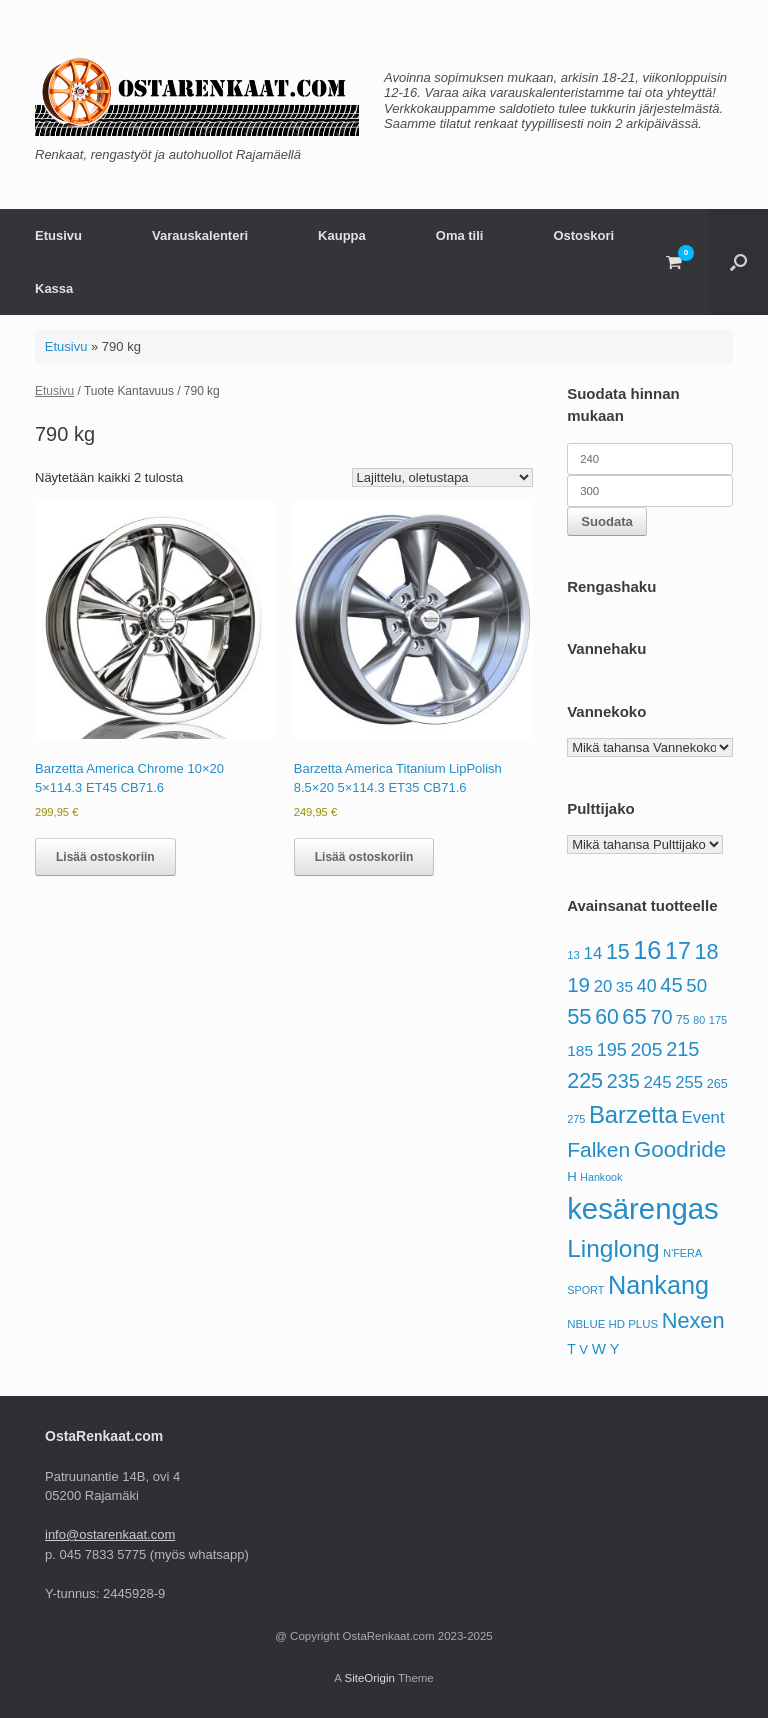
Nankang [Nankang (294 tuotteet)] (658, 1285)
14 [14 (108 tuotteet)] (593, 953)
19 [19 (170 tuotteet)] (578, 984)
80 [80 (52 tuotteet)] (699, 1020)
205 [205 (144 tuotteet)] (646, 1049)
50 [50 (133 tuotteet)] (696, 985)
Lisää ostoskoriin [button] (105, 857)
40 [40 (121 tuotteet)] (647, 986)
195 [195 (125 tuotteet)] (612, 1050)
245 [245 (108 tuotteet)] (657, 1082)
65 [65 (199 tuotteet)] (634, 1016)
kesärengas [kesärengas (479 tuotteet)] (643, 1208)
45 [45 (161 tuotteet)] (671, 985)
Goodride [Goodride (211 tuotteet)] (680, 1149)
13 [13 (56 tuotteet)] (573, 955)
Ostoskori (583, 235)
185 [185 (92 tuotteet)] (580, 1050)
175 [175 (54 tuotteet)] (718, 1020)
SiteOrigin (369, 1678)
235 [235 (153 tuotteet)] (623, 1081)
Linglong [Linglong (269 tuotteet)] (613, 1248)
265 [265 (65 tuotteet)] (717, 1084)
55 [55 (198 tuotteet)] (579, 1016)
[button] (738, 262)
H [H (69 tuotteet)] (572, 1176)
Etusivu (58, 235)
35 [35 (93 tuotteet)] (624, 986)
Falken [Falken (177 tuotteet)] (598, 1149)
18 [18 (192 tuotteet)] (706, 951)
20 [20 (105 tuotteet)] (603, 986)
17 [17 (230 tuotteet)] (678, 951)
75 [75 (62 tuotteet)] (683, 1020)
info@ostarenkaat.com (110, 1534)
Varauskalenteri (200, 235)
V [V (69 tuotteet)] (583, 1349)
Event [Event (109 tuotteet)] (702, 1117)
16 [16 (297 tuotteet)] (647, 950)
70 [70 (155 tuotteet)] (661, 1017)
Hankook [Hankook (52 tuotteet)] (601, 1177)
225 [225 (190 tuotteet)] (585, 1080)
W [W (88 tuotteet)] (599, 1348)
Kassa (54, 288)
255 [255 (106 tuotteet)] (689, 1082)
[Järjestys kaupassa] (442, 477)
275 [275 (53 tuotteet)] (576, 1119)
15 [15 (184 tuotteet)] (618, 952)
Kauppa (342, 235)
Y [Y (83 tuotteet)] (615, 1349)
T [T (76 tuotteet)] (571, 1349)
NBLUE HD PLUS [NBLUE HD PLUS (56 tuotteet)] (612, 1324)
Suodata (607, 521)
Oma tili (460, 235)
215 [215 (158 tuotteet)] (682, 1049)
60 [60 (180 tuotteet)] (607, 1016)
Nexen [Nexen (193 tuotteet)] (693, 1320)
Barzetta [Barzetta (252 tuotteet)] (633, 1114)
